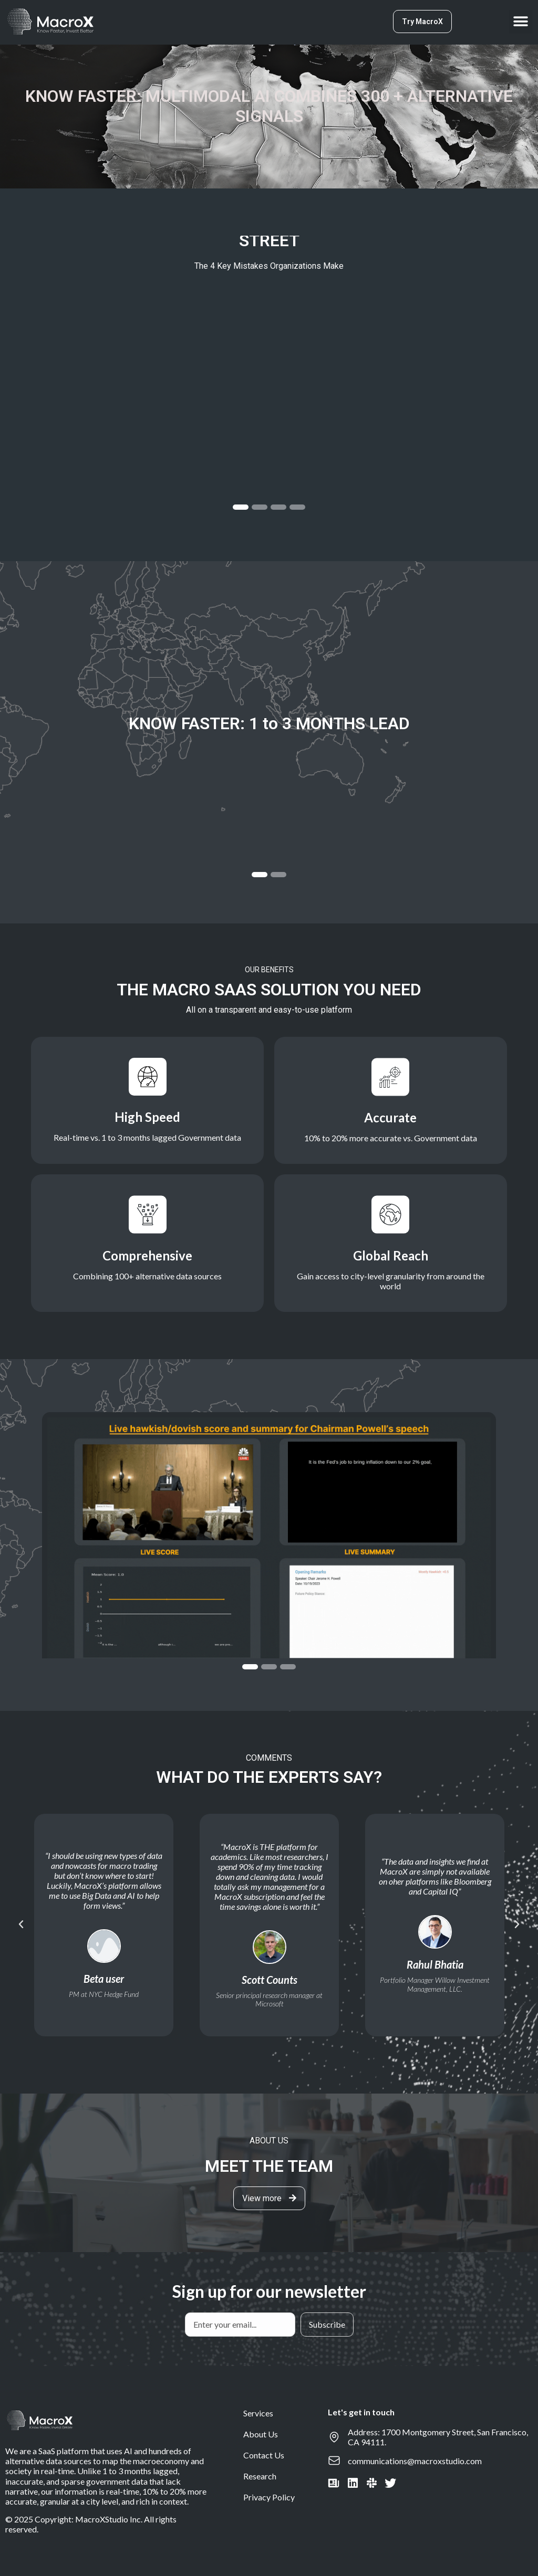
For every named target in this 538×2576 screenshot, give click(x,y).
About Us (260, 2434)
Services (258, 2413)
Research (259, 2476)
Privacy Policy (269, 2497)
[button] (521, 22)
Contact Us (263, 2455)
